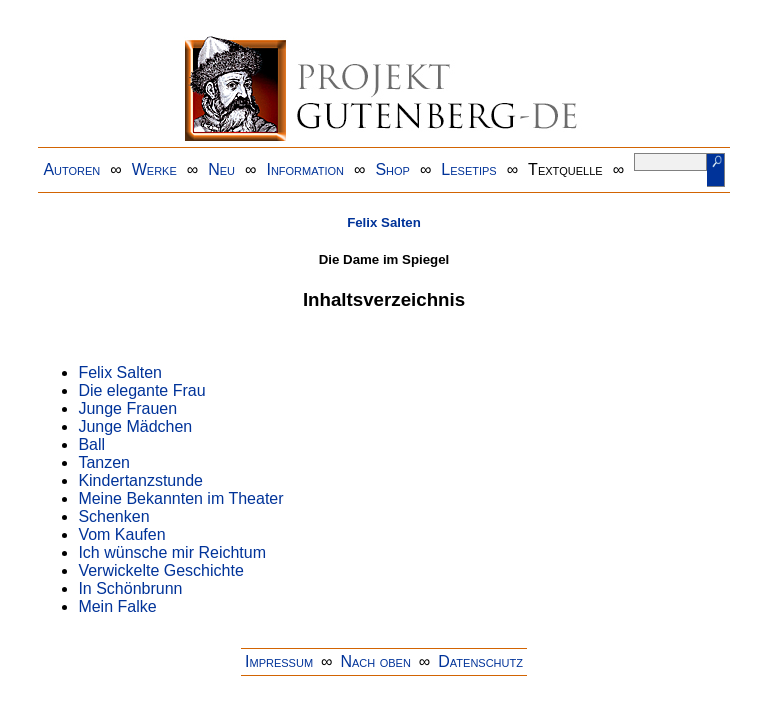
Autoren (71, 169)
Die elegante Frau (141, 390)
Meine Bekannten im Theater (180, 498)
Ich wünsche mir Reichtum (172, 552)
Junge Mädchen (135, 426)
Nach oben (375, 661)
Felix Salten (384, 222)
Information (305, 169)
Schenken (113, 516)
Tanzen (104, 462)
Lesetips (468, 169)
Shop (392, 169)
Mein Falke (117, 606)
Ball (91, 444)
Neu (221, 169)
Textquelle (565, 169)
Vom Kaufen (121, 534)
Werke (154, 169)
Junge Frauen (127, 408)
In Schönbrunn (130, 588)
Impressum (279, 661)
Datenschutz (480, 661)
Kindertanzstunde (140, 480)
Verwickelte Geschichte (160, 570)
